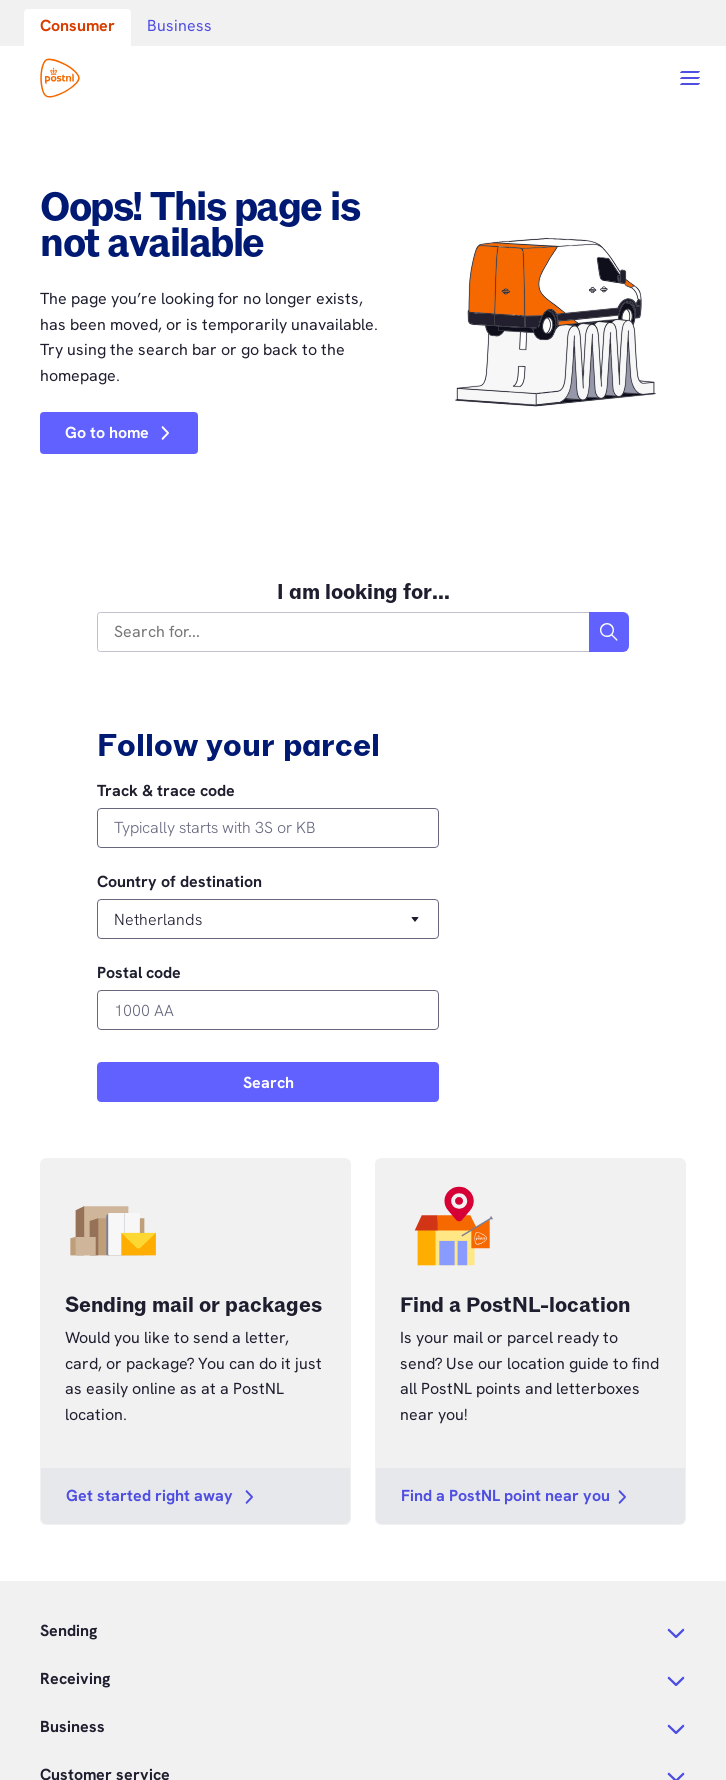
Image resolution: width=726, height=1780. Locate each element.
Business (179, 25)
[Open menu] (690, 78)
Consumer (77, 25)
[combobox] (344, 632)
